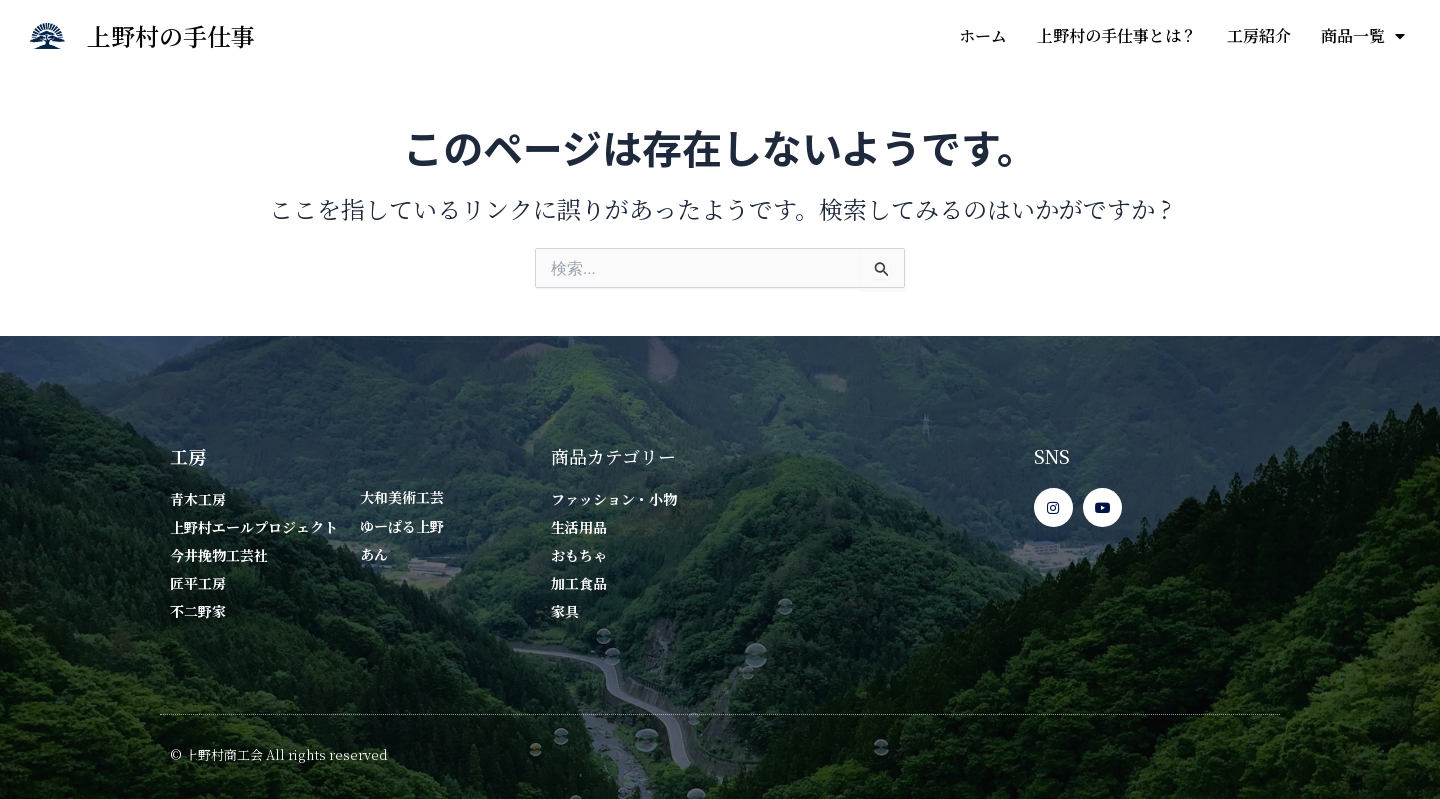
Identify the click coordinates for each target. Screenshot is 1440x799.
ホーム (983, 35)
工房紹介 (1259, 35)
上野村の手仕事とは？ (1117, 35)
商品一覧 (1363, 36)
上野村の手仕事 (171, 35)
